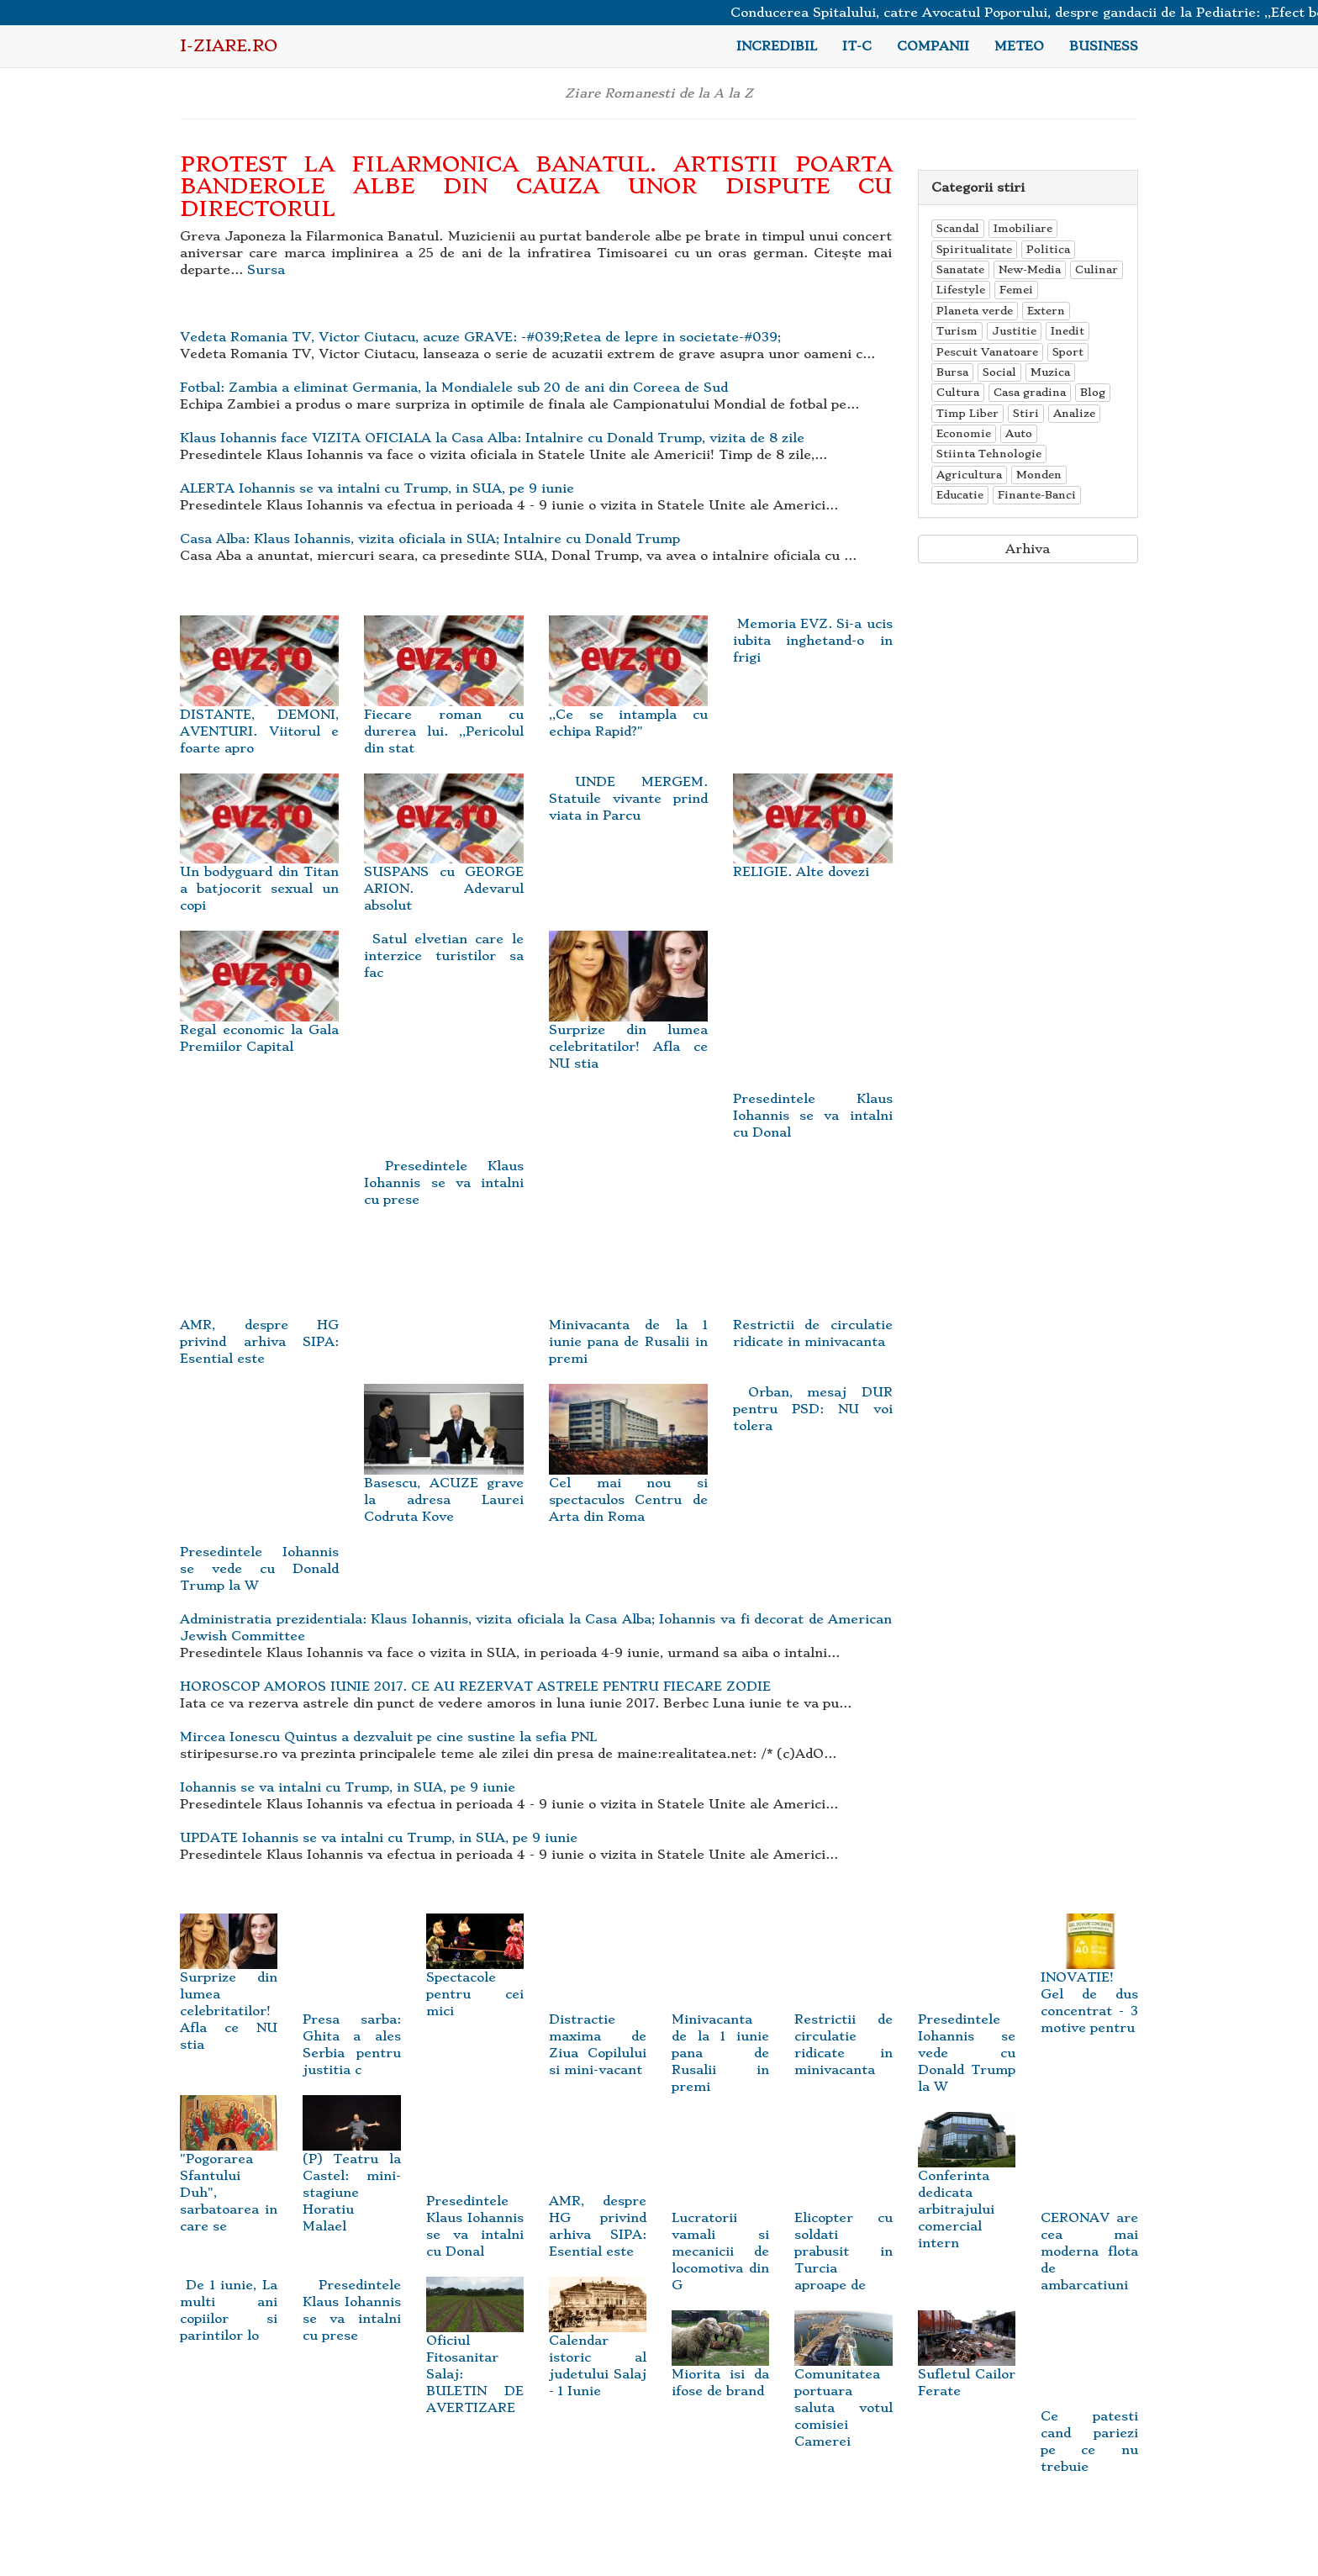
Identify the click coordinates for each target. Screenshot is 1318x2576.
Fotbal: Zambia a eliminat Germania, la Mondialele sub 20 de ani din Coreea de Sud (454, 387)
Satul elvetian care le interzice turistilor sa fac (443, 956)
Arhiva (1027, 549)
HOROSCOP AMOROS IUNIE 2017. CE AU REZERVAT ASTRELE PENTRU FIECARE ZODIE (475, 1686)
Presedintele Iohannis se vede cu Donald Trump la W (966, 2022)
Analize (1074, 413)
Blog (1092, 392)
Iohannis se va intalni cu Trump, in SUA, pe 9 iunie (347, 1787)
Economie (963, 433)
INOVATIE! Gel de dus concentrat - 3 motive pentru (1089, 1982)
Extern (1046, 310)
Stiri (1026, 413)
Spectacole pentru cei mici (475, 1974)
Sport (1067, 352)
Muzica (1050, 372)
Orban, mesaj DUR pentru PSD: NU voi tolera (812, 1409)
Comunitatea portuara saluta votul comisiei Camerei (843, 2388)
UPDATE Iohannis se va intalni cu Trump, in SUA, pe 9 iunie (378, 1837)
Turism (957, 331)
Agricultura (969, 474)
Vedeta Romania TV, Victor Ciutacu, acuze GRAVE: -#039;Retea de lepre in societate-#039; (480, 337)
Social (999, 372)
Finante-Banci (1037, 494)
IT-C (857, 46)
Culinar (1096, 269)
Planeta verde (974, 310)
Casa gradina (1030, 392)
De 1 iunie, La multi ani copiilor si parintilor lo (228, 2310)
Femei (1016, 289)
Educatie (959, 494)
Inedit (1067, 331)
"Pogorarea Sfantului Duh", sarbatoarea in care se (228, 2173)
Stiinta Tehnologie (988, 453)
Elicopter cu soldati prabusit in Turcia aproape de (843, 2222)
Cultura (957, 392)
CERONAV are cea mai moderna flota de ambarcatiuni (1089, 2222)
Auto (1018, 433)
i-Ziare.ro (228, 45)
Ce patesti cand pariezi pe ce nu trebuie (1089, 2411)
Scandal (957, 228)
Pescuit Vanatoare (987, 352)
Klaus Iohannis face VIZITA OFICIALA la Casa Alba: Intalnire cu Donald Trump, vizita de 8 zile (492, 438)
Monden (1039, 474)
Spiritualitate (974, 249)
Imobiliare (1023, 228)
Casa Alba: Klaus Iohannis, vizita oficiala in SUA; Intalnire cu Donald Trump (430, 538)
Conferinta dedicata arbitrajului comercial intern (966, 2190)
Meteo (1019, 46)
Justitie (1014, 331)
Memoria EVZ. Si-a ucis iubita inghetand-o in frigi (812, 640)
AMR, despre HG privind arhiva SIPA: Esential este (597, 2196)
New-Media (1030, 269)
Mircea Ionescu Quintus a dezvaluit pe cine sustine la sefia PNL (388, 1737)
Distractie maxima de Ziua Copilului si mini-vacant (597, 2014)
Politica (1048, 249)
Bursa (952, 372)
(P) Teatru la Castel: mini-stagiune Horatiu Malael (351, 2173)
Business (1103, 46)
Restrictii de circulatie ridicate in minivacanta (843, 2014)
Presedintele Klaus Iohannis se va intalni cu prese (443, 1183)
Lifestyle (960, 289)
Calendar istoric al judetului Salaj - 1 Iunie (597, 2346)
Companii (933, 46)
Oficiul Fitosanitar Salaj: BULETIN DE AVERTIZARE (475, 2354)
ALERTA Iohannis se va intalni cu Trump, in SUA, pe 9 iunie (377, 488)
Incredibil (776, 46)
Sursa (266, 269)
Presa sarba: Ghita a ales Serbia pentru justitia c (351, 2014)
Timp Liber (967, 413)
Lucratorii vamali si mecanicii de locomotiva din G (720, 2222)
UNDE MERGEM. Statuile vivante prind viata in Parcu (628, 798)
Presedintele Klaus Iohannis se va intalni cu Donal (475, 2196)
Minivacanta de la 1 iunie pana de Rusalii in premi (720, 2022)
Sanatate (960, 269)
